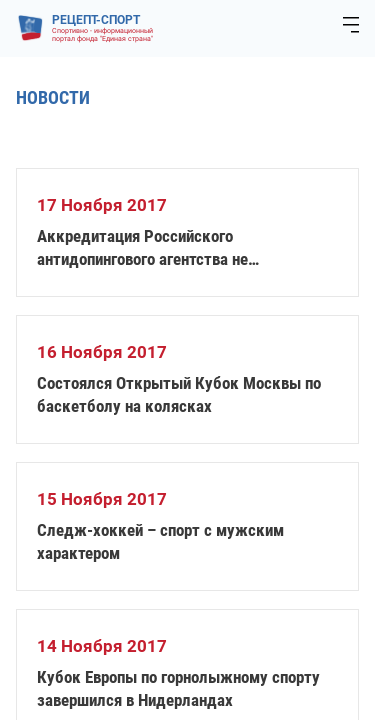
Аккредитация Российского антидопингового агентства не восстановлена (142, 248)
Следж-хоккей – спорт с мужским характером (160, 541)
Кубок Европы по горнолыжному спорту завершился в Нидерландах (178, 688)
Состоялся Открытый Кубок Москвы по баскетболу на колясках (179, 394)
